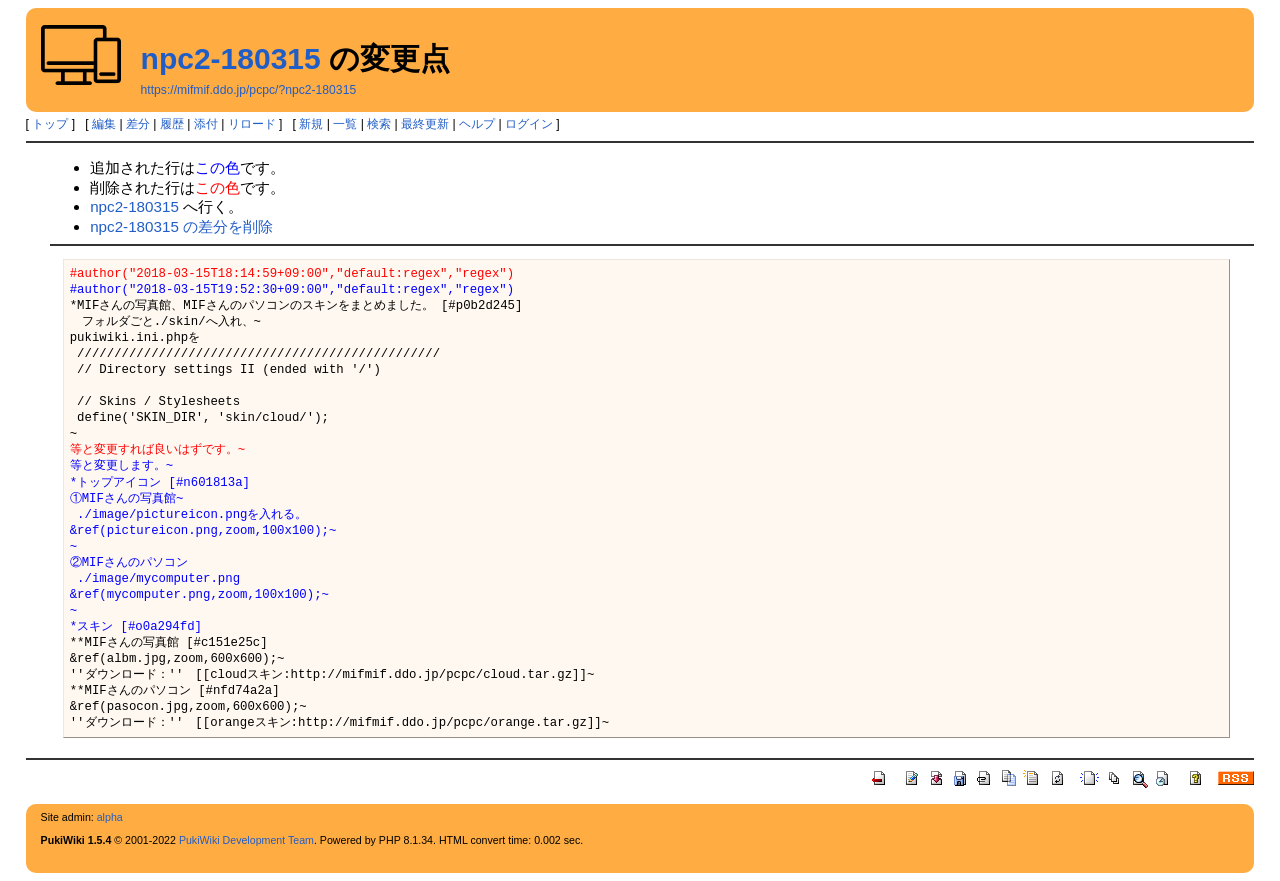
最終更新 (425, 124)
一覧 (345, 124)
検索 (379, 124)
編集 (104, 124)
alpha (110, 817)
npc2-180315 (231, 58)
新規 (311, 124)
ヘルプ (477, 124)
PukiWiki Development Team (246, 840)
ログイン (529, 124)
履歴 (172, 124)
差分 (138, 124)
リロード (252, 124)
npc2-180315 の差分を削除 (181, 226)
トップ (50, 124)
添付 (206, 124)
